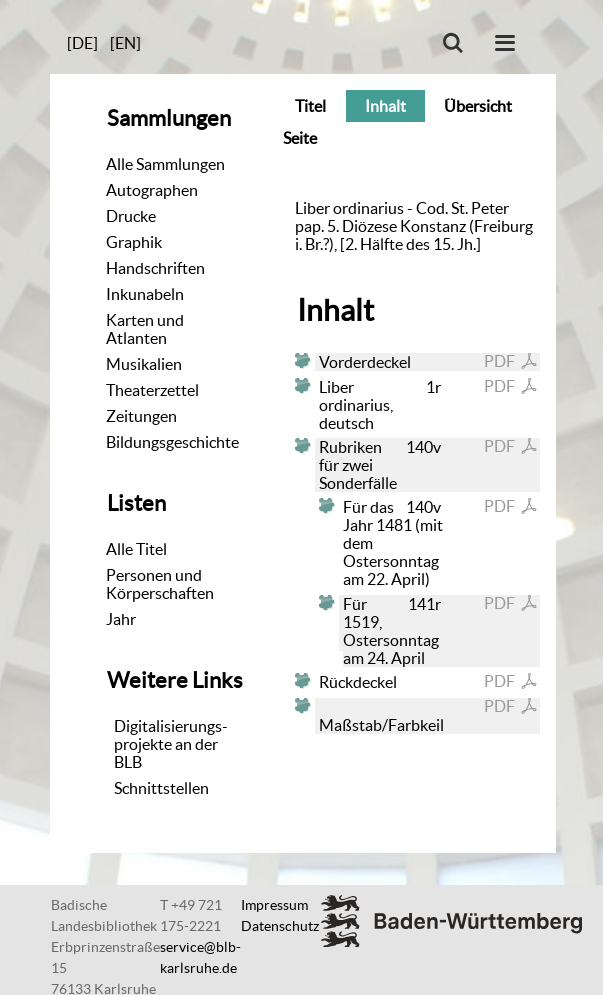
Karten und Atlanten (145, 329)
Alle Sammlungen (165, 164)
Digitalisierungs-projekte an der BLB (171, 744)
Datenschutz (280, 926)
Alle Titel (136, 549)
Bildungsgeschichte (172, 442)
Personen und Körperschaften (160, 584)
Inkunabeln (145, 294)
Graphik (134, 242)
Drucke (131, 216)
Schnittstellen (161, 788)
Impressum (274, 905)
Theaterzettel (152, 390)
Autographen (152, 190)
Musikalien (144, 364)
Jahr (121, 619)
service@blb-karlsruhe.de (200, 957)
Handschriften (155, 268)
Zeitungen (141, 416)
